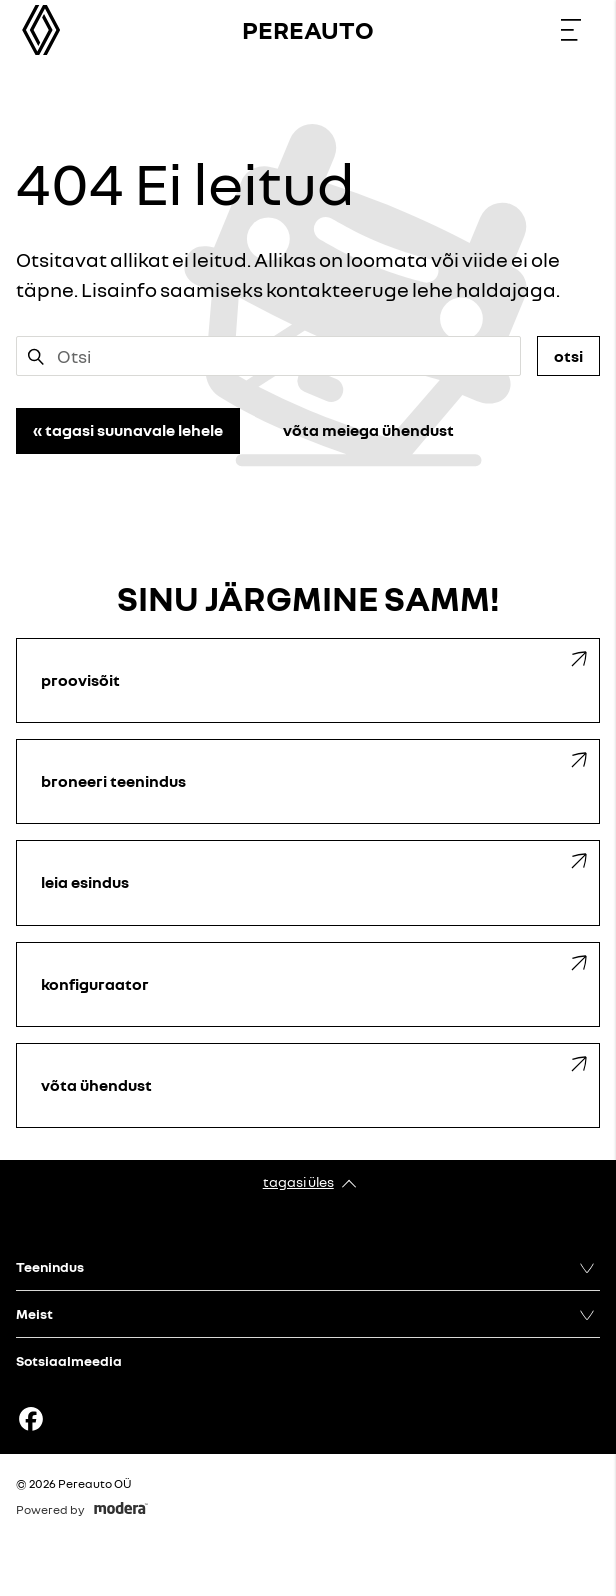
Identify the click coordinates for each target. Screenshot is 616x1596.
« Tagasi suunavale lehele (128, 430)
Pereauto (308, 29)
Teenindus (50, 1266)
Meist (34, 1313)
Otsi (568, 356)
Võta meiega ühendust (368, 430)
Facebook (31, 1419)
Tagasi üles (298, 1181)
